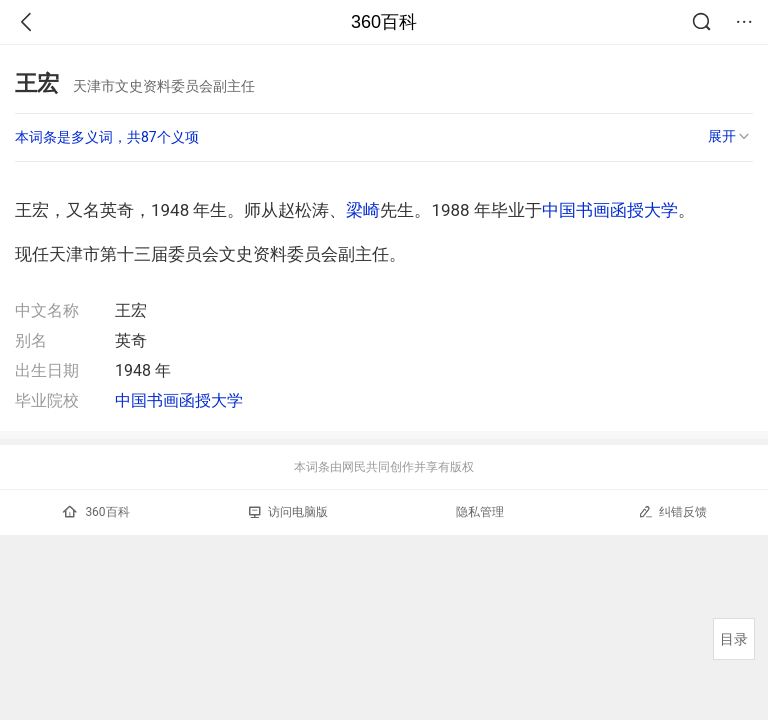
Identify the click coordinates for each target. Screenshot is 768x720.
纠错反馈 (672, 511)
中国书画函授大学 (610, 210)
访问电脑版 (288, 512)
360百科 (384, 22)
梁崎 (363, 210)
